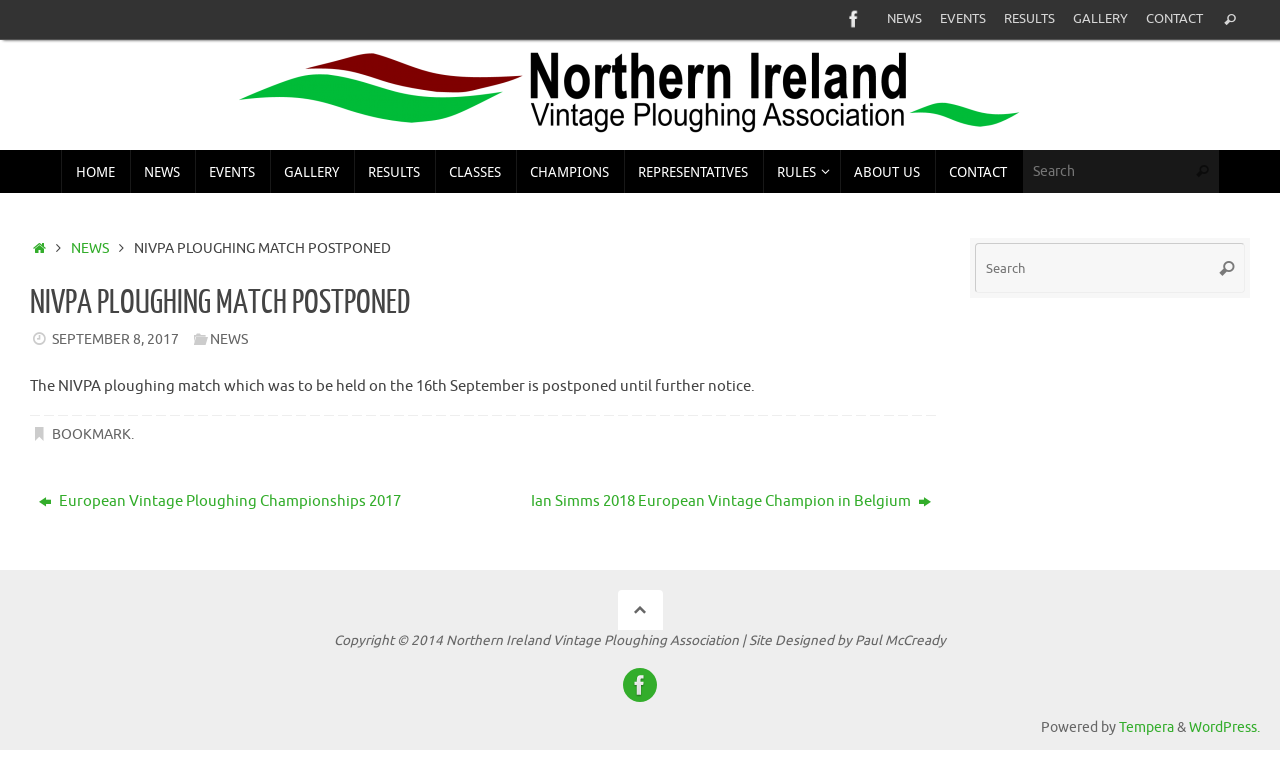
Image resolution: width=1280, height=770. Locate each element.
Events (963, 19)
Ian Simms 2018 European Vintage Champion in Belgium (731, 501)
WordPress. (1224, 727)
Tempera (1146, 727)
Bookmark (91, 434)
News (904, 19)
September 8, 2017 (115, 339)
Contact (1174, 19)
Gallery (1100, 19)
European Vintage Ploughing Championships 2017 (220, 501)
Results (1029, 19)
